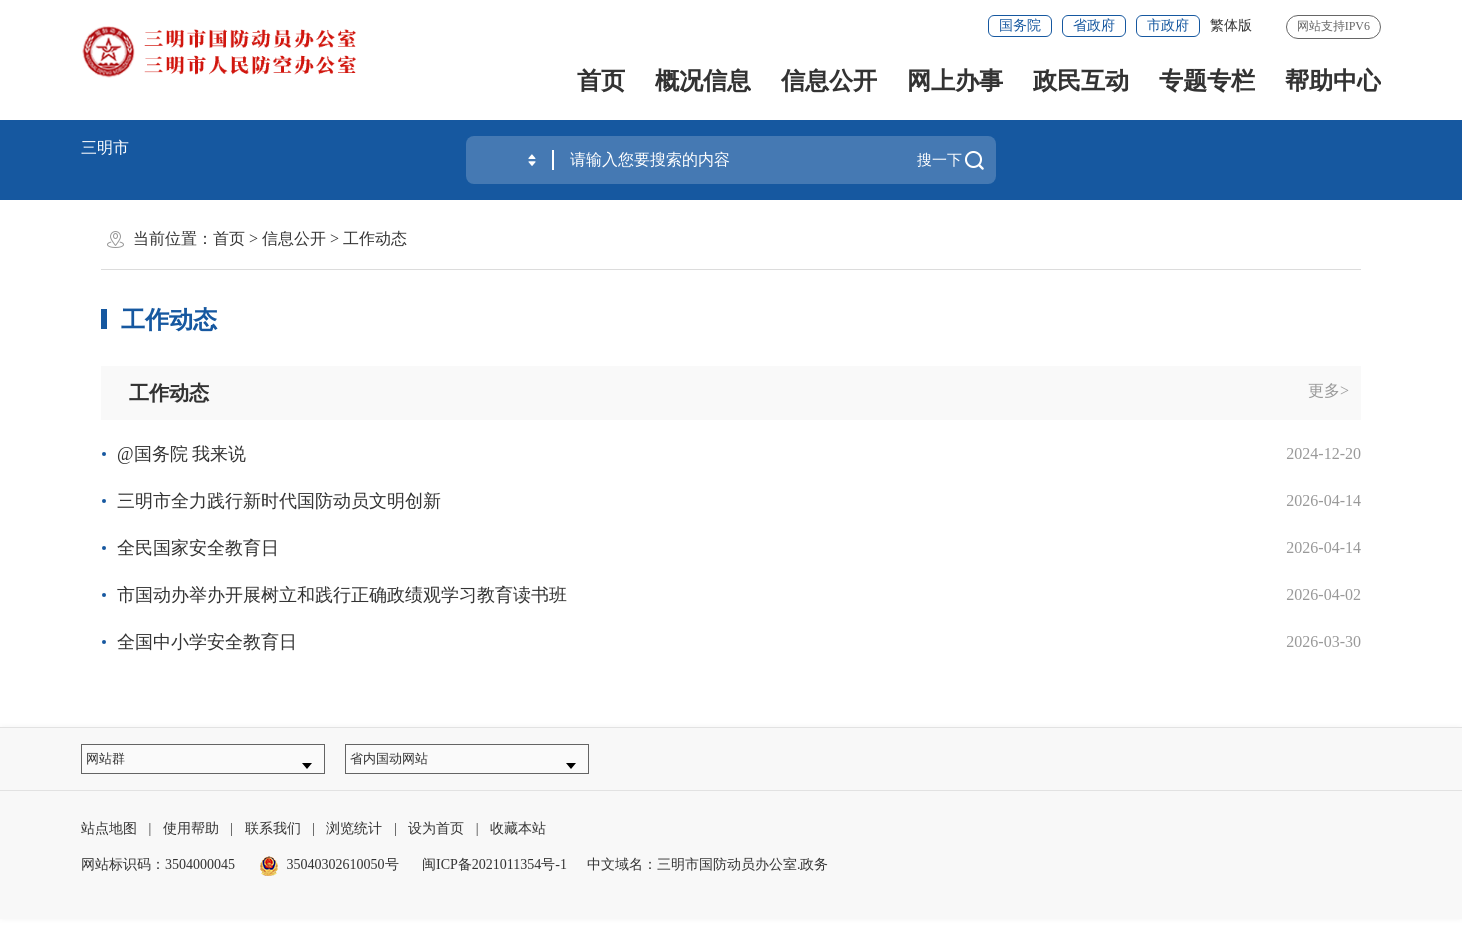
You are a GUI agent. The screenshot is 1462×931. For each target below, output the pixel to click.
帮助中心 (1333, 81)
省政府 (1094, 25)
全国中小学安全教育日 (207, 642)
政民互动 (1081, 81)
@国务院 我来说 (181, 454)
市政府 (1168, 25)
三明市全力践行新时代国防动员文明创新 (279, 501)
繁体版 (1231, 25)
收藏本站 (518, 840)
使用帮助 (191, 840)
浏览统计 (354, 840)
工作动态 (375, 238)
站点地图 (109, 840)
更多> (1328, 390)
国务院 (1020, 25)
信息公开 (829, 81)
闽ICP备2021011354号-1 (494, 876)
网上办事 (955, 81)
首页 (601, 81)
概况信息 (703, 81)
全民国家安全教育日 (198, 548)
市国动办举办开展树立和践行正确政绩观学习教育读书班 (342, 595)
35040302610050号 (329, 876)
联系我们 (273, 840)
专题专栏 (1207, 81)
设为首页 (436, 840)
